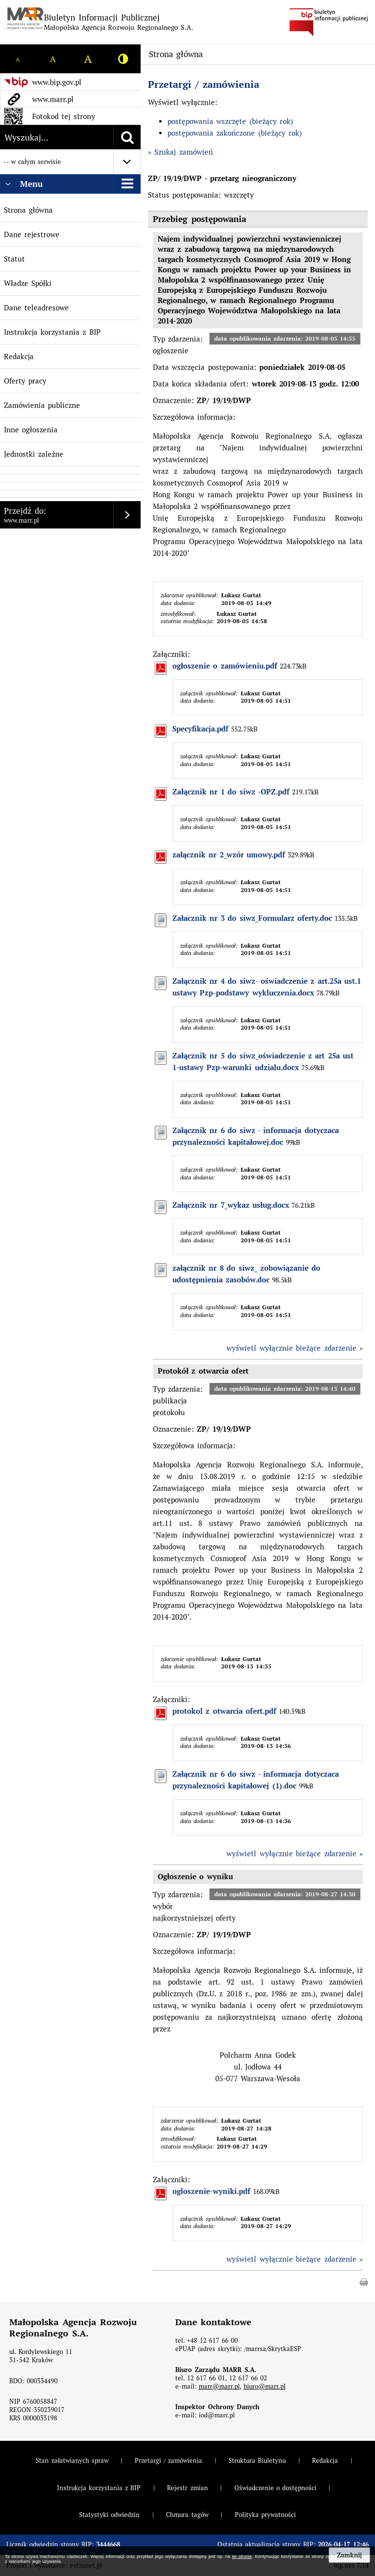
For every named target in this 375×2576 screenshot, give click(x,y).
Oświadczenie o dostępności (275, 2488)
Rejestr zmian (187, 2488)
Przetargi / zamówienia (203, 84)
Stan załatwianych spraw (72, 2460)
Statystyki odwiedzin (109, 2515)
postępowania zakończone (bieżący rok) (234, 133)
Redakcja (19, 356)
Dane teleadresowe (36, 307)
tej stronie (241, 2556)
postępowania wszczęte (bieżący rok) (230, 121)
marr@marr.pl (219, 2386)
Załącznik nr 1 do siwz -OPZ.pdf (231, 792)
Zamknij (349, 2555)
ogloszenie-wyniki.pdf (211, 2191)
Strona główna (28, 210)
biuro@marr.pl (265, 2386)
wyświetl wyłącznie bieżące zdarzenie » (295, 1348)
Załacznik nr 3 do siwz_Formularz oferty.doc (252, 918)
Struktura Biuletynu (257, 2460)
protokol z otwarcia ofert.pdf (224, 1711)
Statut (14, 259)
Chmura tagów (187, 2515)
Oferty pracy (25, 380)
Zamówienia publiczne (42, 405)
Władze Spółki (28, 283)
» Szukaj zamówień (180, 152)
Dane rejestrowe (32, 234)
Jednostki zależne (33, 454)
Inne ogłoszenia (31, 429)
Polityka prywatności (265, 2515)
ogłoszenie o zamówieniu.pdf (224, 666)
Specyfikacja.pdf (200, 729)
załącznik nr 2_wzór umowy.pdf (228, 855)
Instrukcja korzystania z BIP (52, 332)
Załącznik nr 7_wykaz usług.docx (230, 1205)
